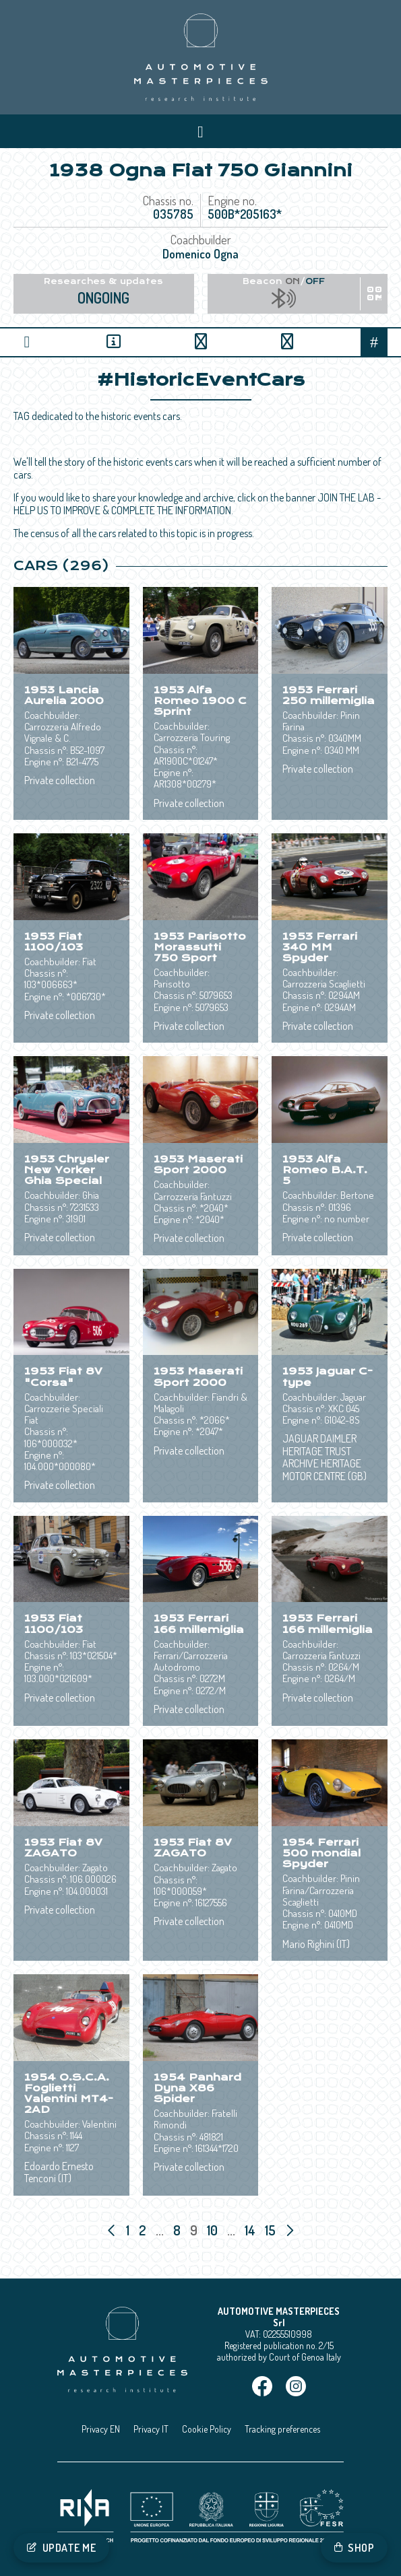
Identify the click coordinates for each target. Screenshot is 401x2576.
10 (213, 2230)
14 (251, 2230)
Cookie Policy (206, 2429)
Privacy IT (150, 2429)
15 (271, 2230)
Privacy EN (101, 2429)
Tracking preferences (282, 2429)
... (160, 2230)
